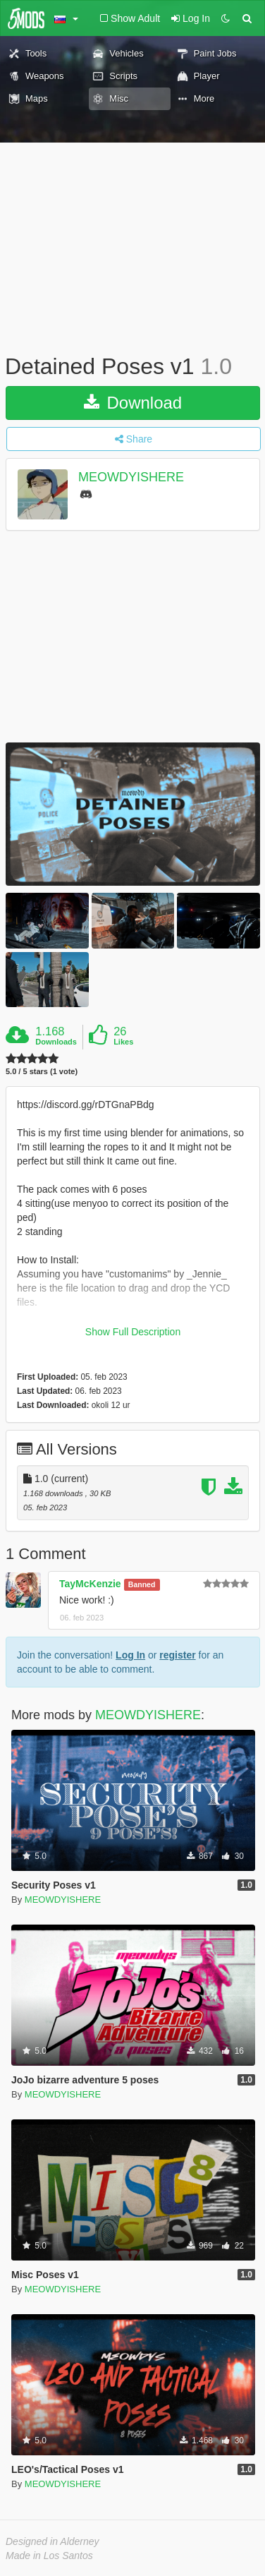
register (177, 1655)
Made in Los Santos (49, 2555)
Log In (130, 1655)
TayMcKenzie (90, 1583)
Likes (123, 1041)
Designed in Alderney (52, 2541)
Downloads (56, 1041)
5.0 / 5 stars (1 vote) (42, 1072)
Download (133, 402)
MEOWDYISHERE (131, 477)
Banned (142, 1584)
